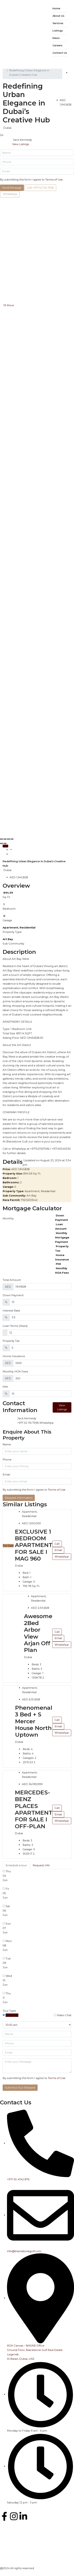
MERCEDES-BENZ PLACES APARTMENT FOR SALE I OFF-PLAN (33, 1809)
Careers (57, 45)
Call (57, 1543)
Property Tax (11, 1341)
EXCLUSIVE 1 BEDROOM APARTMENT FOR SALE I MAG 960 (33, 1545)
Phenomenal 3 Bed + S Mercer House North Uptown (33, 1721)
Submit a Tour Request (20, 2087)
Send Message (12, 187)
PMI (5, 1386)
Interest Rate (11, 1310)
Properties (7, 2541)
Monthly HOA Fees (15, 1371)
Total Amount (12, 1280)
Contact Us (59, 52)
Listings (57, 30)
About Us (58, 15)
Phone (7, 1459)
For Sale (8, 1545)
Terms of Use (54, 179)
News (56, 38)
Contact (5, 2559)
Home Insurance (14, 1356)
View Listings (20, 144)
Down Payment (13, 1295)
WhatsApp (10, 194)
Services (57, 23)
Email (6, 1474)
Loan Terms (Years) (15, 1326)
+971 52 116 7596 (28, 1422)
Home (56, 8)
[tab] (5, 846)
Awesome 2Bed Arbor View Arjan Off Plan (38, 1633)
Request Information (19, 1497)
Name (7, 1444)
